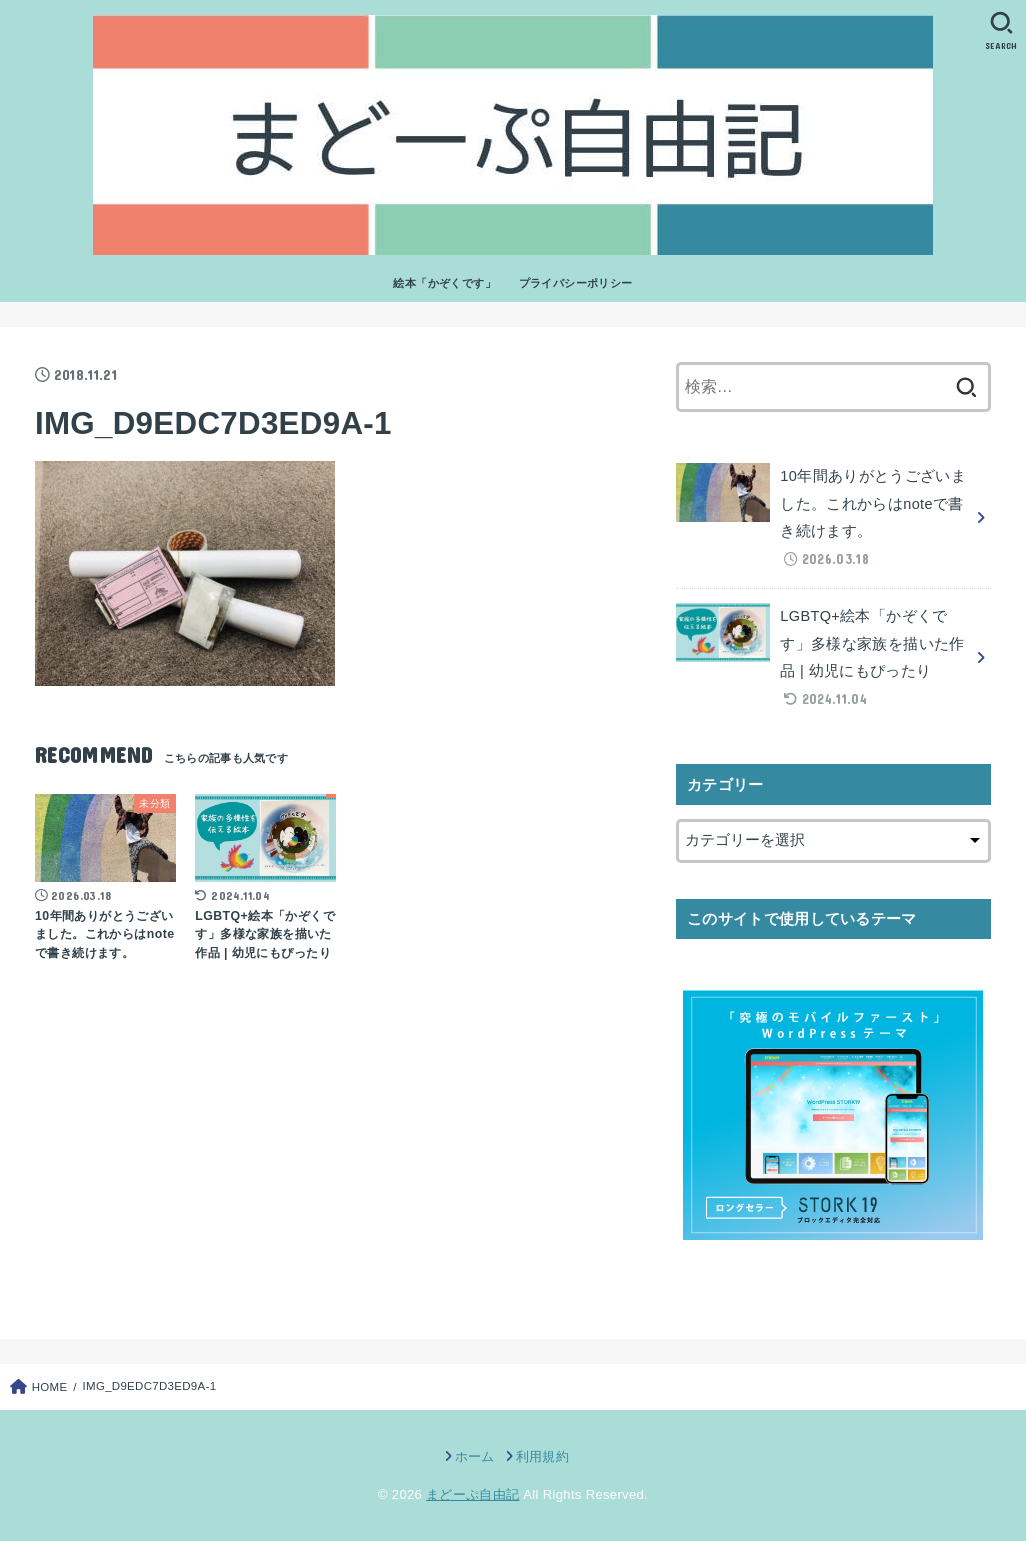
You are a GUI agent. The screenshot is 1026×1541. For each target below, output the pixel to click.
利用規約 (542, 1456)
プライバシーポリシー (576, 283)
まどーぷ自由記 (472, 1494)
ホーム (475, 1456)
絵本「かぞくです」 (444, 283)
